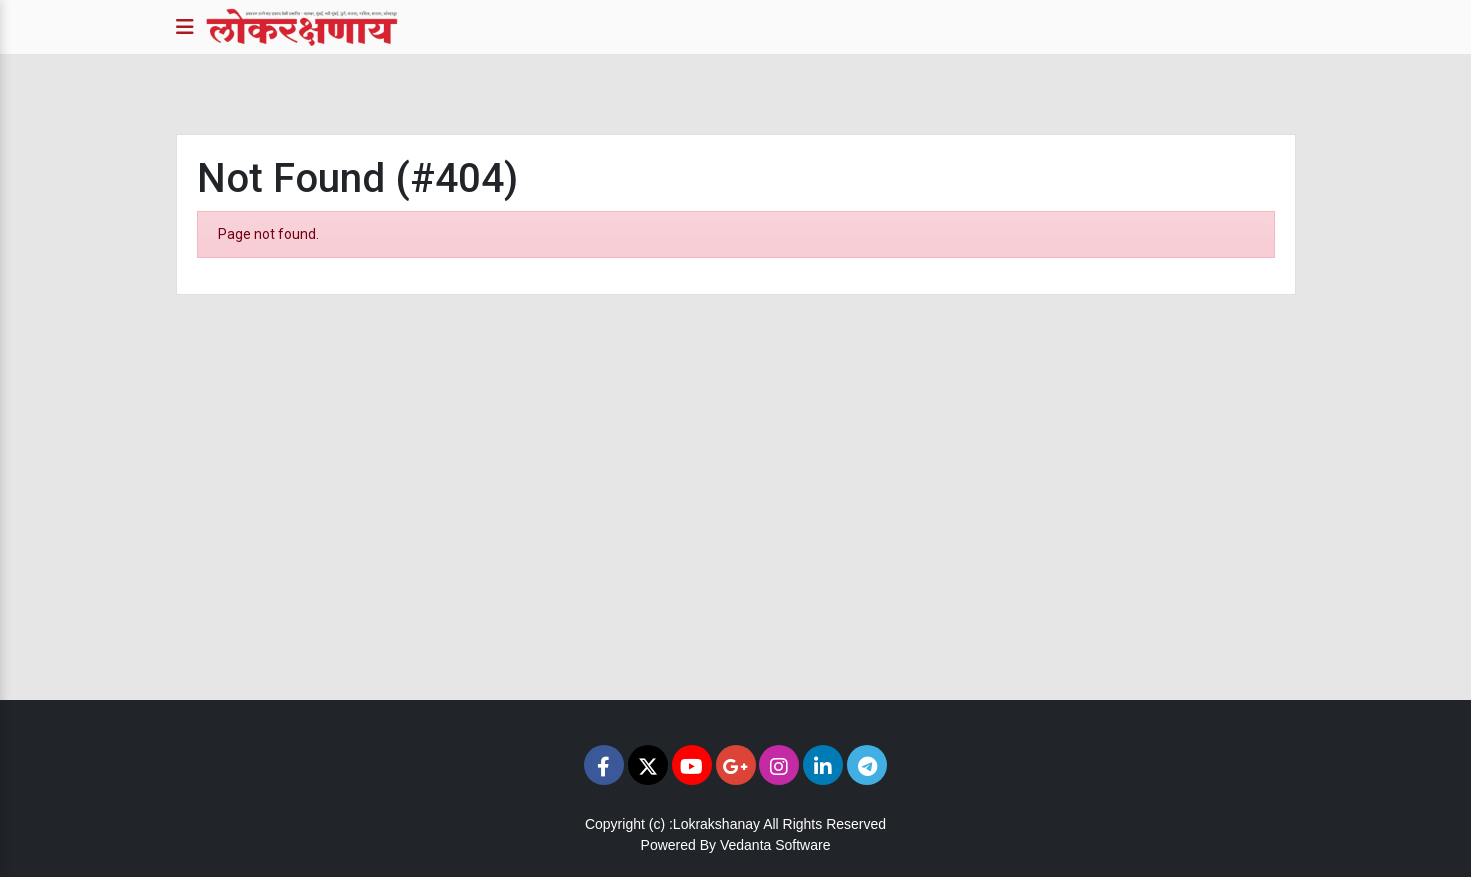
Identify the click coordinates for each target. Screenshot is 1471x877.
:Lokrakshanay (714, 824)
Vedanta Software (775, 845)
